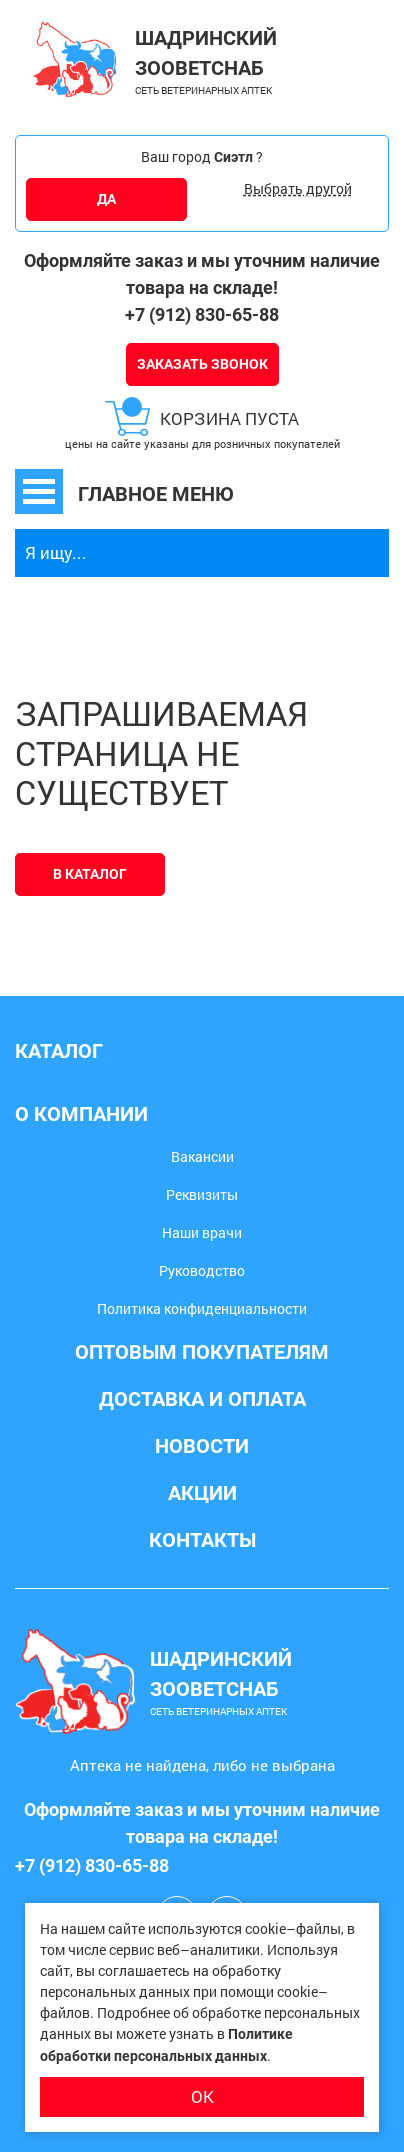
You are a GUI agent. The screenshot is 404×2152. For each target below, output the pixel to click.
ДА (106, 199)
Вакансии (202, 1156)
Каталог (59, 1051)
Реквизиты (202, 1194)
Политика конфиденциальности (202, 1308)
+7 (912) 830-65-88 (202, 314)
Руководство (202, 1270)
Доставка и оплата (202, 1399)
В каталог (90, 874)
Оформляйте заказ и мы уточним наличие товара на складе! (202, 274)
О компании (81, 1114)
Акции (202, 1493)
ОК (202, 2096)
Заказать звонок (202, 364)
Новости (202, 1446)
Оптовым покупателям (202, 1352)
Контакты (202, 1540)
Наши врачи (202, 1232)
